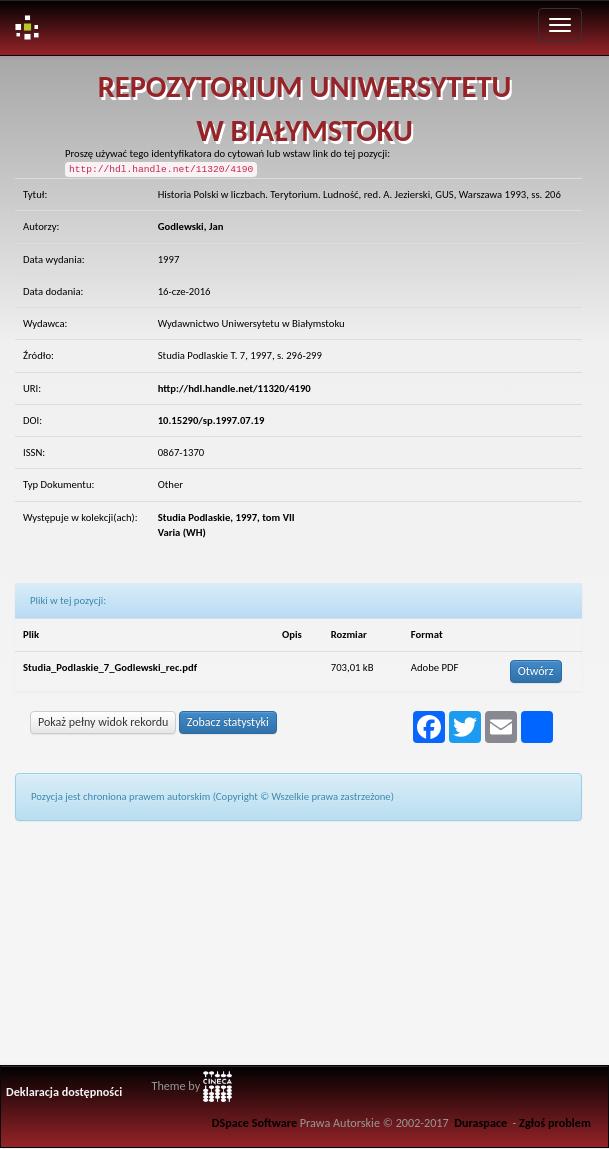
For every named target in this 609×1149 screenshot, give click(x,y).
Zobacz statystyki (228, 722)
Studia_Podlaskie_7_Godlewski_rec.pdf (110, 667)
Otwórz (536, 671)
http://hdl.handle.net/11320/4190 (234, 388)
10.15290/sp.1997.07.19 (211, 420)
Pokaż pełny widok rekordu (103, 722)
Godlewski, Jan (191, 226)
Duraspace (480, 1122)
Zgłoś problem (555, 1122)
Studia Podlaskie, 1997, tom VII (226, 517)
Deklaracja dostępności (64, 1091)
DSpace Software (254, 1122)
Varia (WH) (182, 532)
